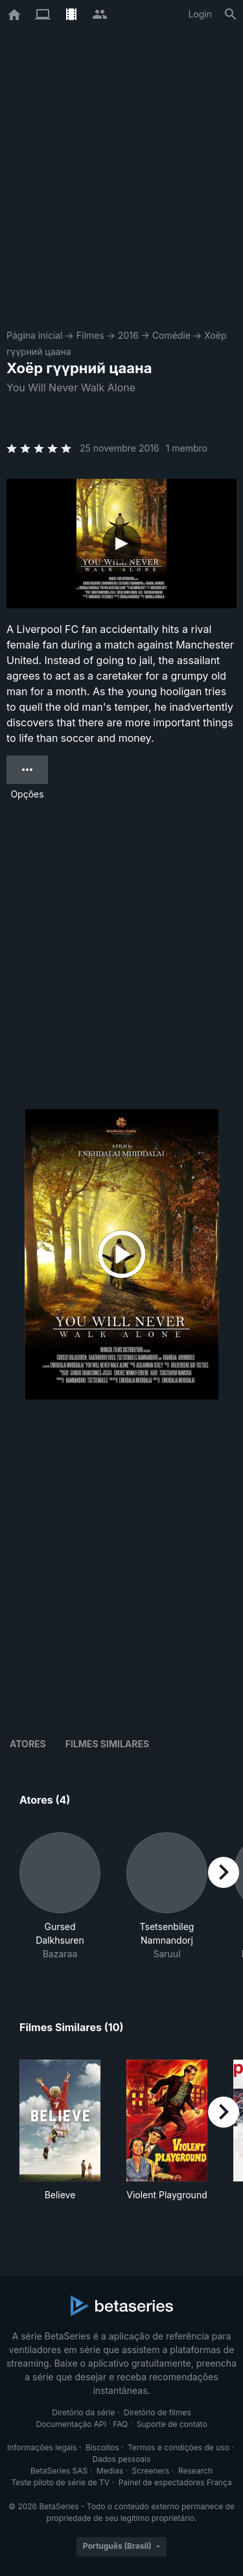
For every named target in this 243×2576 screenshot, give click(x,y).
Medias (110, 2471)
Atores (28, 1743)
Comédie (171, 335)
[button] (59, 1896)
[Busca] (230, 14)
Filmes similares (107, 1743)
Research (195, 2471)
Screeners (151, 2471)
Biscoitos (102, 2447)
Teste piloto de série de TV (60, 2482)
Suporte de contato (172, 2424)
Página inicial (34, 335)
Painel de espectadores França (175, 2482)
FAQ (120, 2424)
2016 (128, 335)
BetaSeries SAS (58, 2471)
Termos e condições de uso (178, 2447)
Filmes (90, 335)
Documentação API (71, 2424)
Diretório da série (83, 2412)
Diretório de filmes (157, 2412)
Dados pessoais (122, 2459)
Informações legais (42, 2447)
